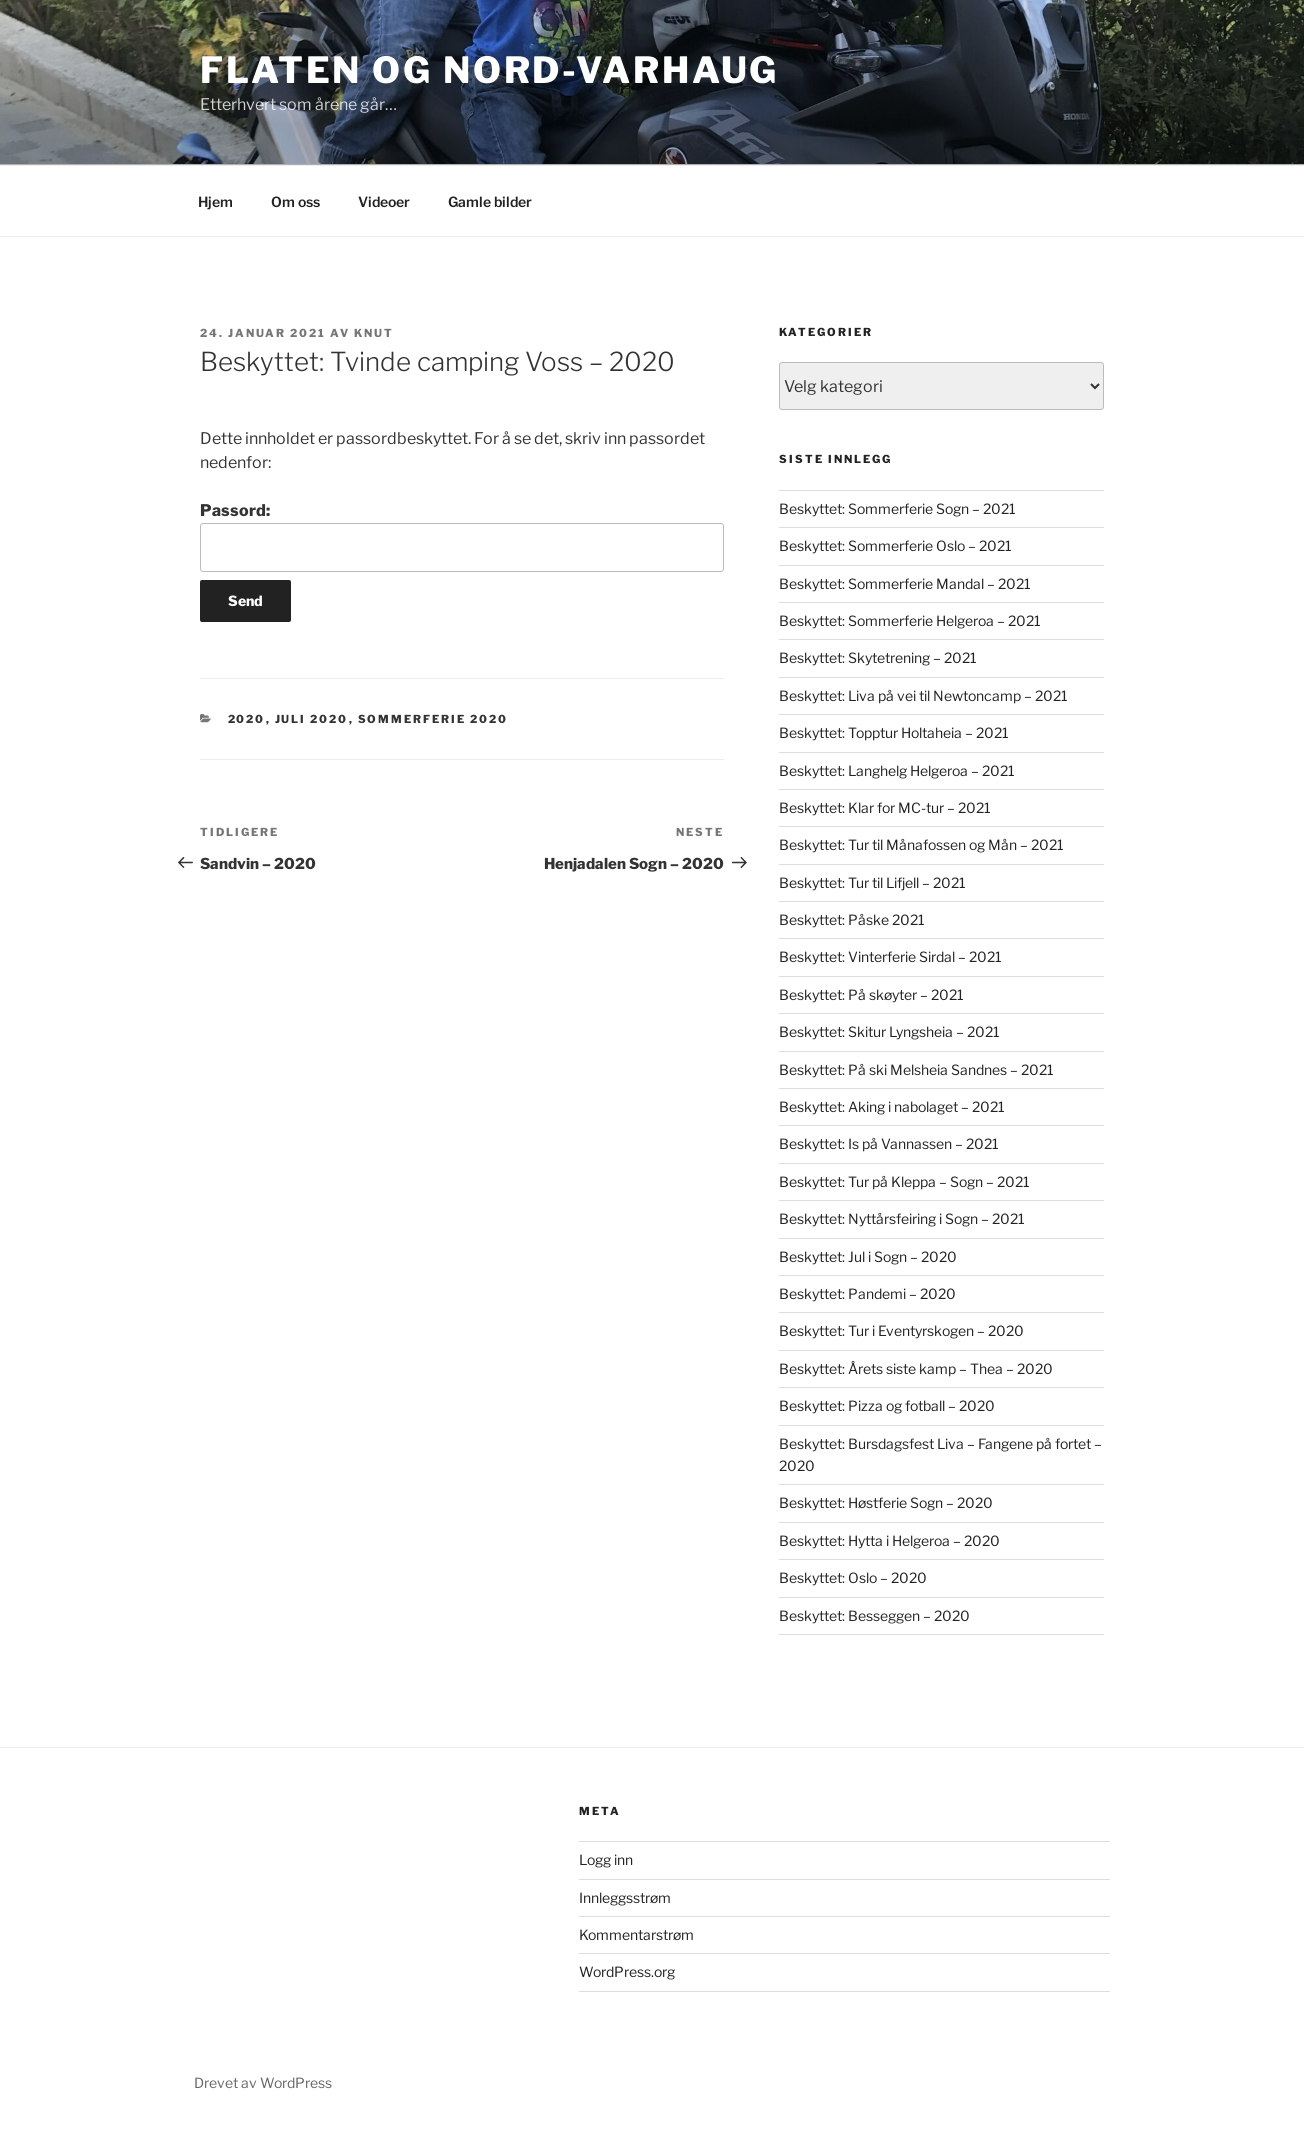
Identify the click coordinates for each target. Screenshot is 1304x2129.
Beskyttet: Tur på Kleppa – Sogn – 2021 (904, 1181)
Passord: (462, 536)
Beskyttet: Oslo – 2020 (853, 1577)
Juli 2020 (312, 719)
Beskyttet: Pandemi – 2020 (867, 1293)
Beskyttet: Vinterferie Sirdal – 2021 (890, 956)
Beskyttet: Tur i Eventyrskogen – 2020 (901, 1330)
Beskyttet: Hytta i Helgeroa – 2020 (889, 1540)
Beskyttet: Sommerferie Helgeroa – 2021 (910, 620)
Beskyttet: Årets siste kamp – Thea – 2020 (916, 1368)
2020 (247, 719)
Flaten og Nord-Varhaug (489, 70)
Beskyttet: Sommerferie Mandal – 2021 (905, 583)
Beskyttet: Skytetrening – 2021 (878, 657)
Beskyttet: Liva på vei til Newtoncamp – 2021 (923, 695)
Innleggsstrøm (625, 1897)
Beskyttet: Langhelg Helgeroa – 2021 (897, 770)
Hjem (215, 201)
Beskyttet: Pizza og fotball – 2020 (887, 1405)
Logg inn (606, 1859)
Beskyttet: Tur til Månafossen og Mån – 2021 (921, 844)
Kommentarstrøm (636, 1934)
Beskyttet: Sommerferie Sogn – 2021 (897, 508)
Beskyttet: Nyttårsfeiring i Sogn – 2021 (902, 1218)
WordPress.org (627, 1971)
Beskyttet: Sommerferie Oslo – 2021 (895, 545)
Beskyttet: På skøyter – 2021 (871, 994)
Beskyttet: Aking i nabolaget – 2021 (892, 1106)
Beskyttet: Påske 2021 (852, 919)
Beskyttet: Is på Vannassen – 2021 (889, 1143)
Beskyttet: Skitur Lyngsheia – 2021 (889, 1031)
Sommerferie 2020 (433, 719)
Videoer (384, 201)
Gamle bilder (490, 201)
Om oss (295, 201)
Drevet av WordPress (263, 2082)
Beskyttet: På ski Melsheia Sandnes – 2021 (916, 1069)
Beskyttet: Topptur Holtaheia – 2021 (894, 732)
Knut (374, 333)
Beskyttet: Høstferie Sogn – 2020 (886, 1502)
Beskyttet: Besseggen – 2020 (874, 1615)
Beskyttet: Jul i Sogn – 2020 (868, 1256)
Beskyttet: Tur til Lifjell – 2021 (872, 882)
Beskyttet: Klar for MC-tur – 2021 (885, 807)
